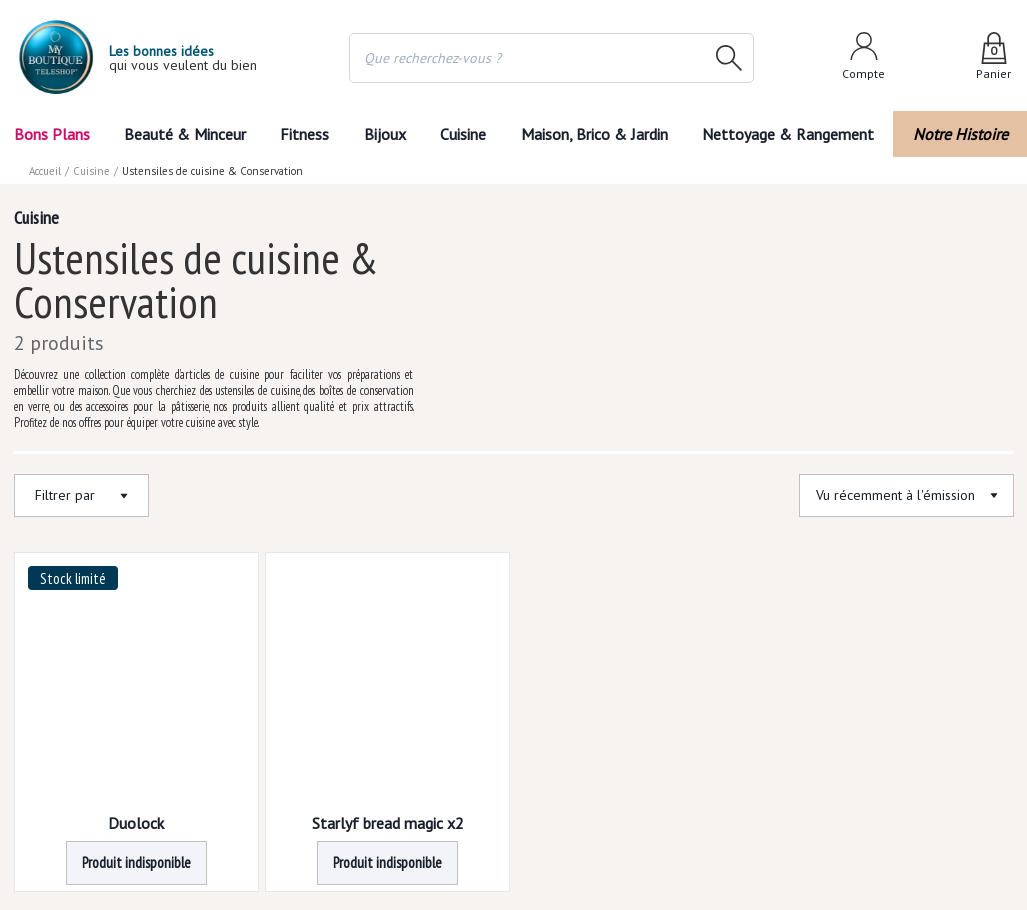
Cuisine (463, 134)
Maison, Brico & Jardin (594, 134)
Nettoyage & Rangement (788, 134)
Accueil (45, 171)
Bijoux (385, 134)
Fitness (304, 134)
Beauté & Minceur (185, 134)
